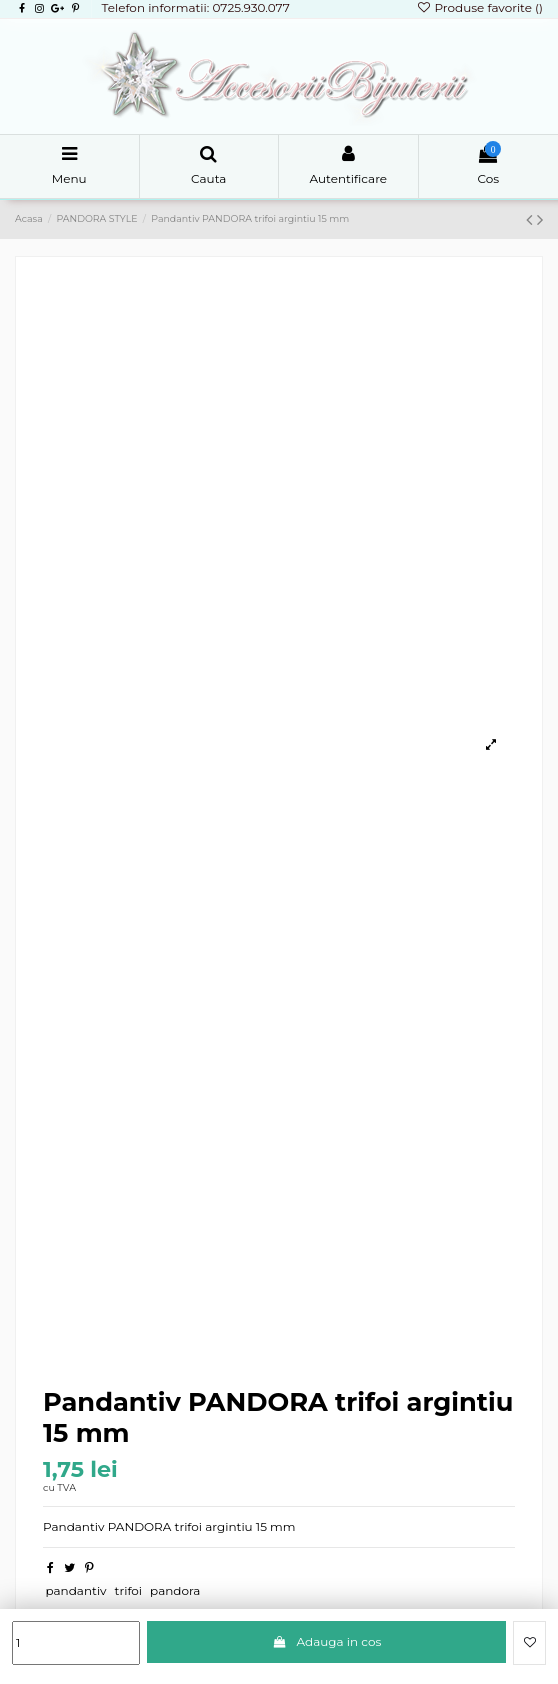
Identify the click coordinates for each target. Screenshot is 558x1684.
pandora (175, 1590)
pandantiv (75, 1590)
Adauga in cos (326, 1641)
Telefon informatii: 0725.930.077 (195, 7)
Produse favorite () (479, 7)
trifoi (129, 1590)
